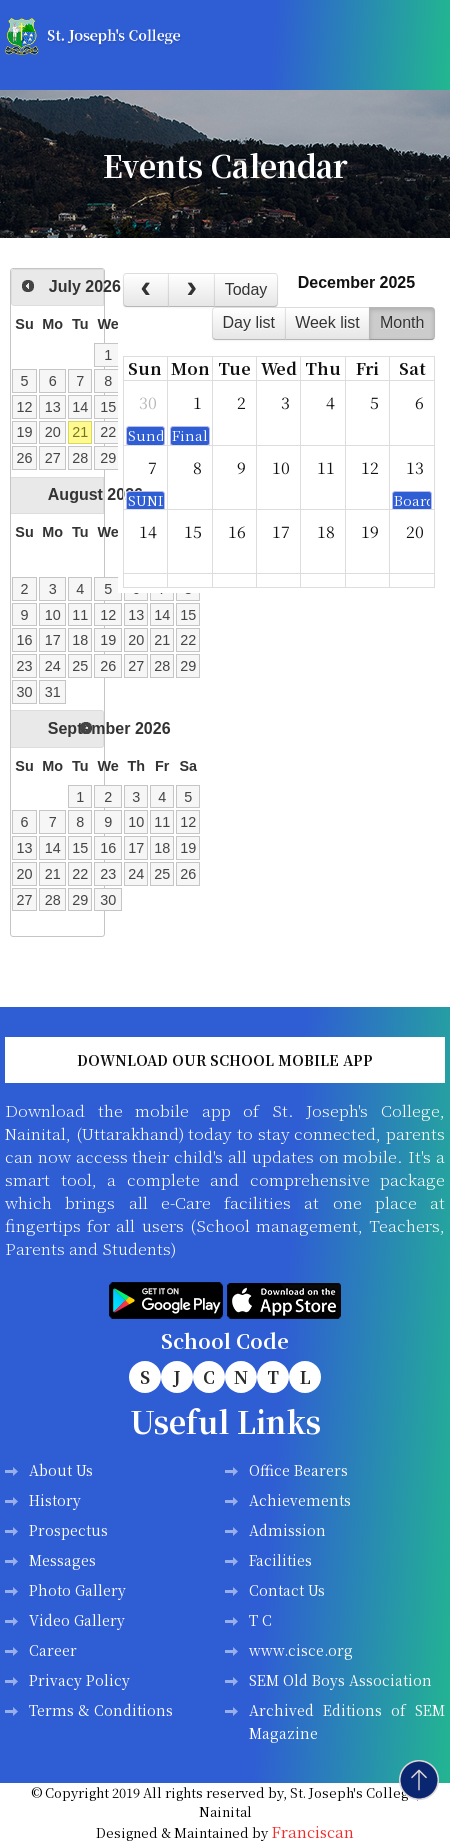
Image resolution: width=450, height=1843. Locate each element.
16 (25, 640)
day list (248, 322)
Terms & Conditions (101, 1710)
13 (53, 407)
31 (53, 692)
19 (25, 432)
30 (25, 692)
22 (108, 432)
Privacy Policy (79, 1680)
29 (108, 458)
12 (25, 407)
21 (80, 432)
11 (80, 615)
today (246, 289)
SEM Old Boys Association (340, 1680)
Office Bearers (298, 1470)
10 (53, 615)
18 (80, 640)
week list (327, 322)
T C (260, 1620)
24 (53, 666)
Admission (287, 1530)
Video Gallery (77, 1620)
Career (53, 1650)
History (55, 1500)
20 (53, 432)
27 (53, 458)
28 (80, 458)
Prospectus (68, 1530)
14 (80, 407)
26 (25, 458)
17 (53, 640)
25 (80, 666)
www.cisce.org (301, 1650)
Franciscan (312, 1831)
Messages (62, 1560)
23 (25, 666)
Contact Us (287, 1590)
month (402, 322)
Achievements (300, 1500)
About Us (61, 1470)
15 (108, 407)
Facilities (280, 1560)
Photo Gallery (77, 1590)
